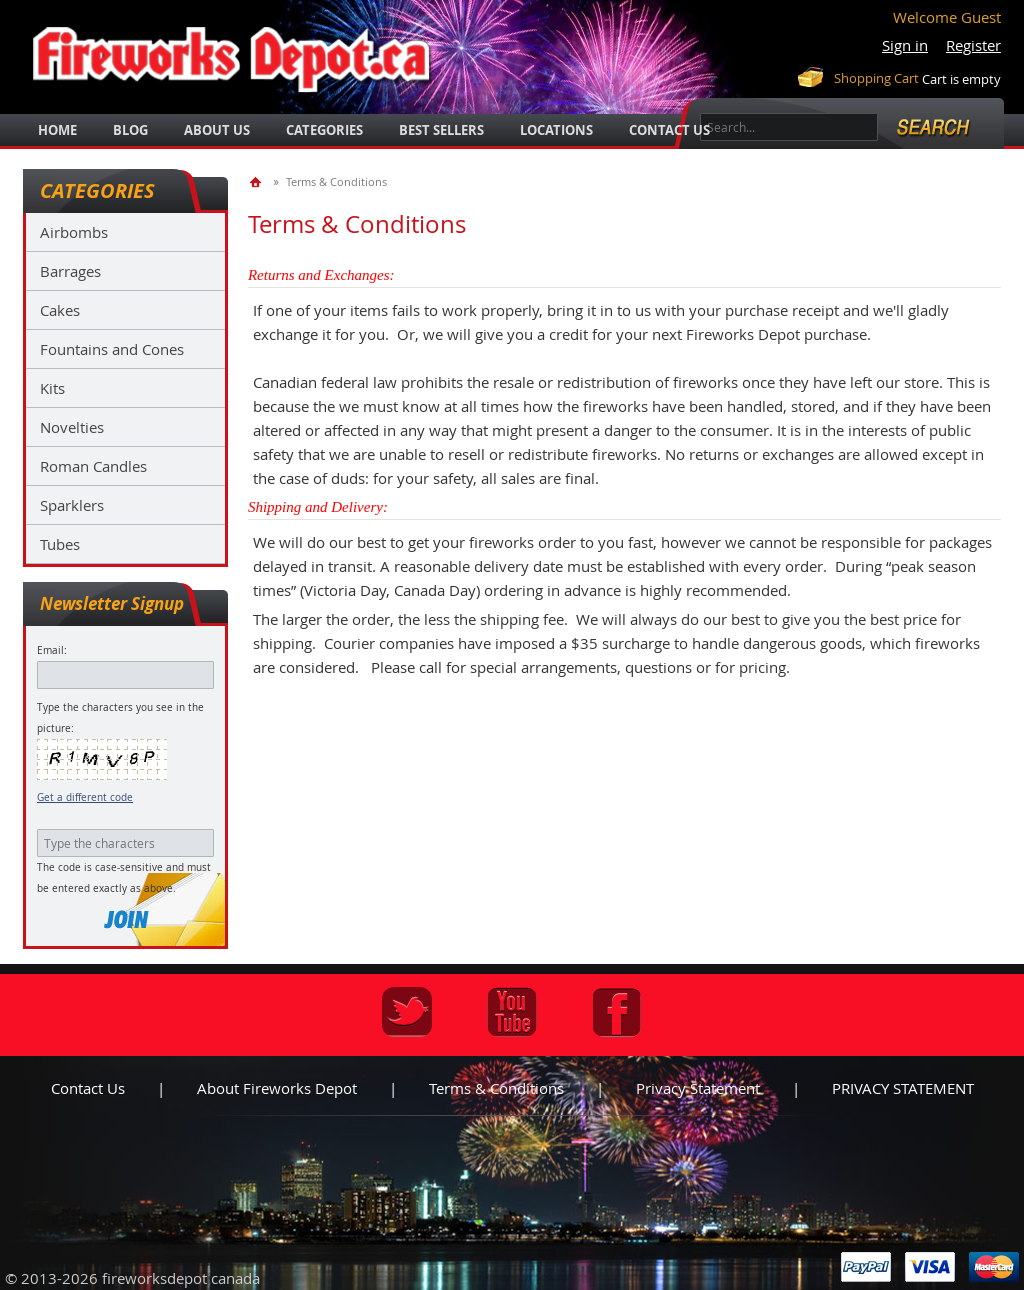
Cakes (60, 310)
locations (556, 130)
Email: (52, 650)
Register (973, 45)
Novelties (72, 427)
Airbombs (74, 232)
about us (217, 130)
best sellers (441, 130)
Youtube (512, 1012)
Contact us (88, 1088)
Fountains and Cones (112, 349)
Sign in (905, 45)
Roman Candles (93, 466)
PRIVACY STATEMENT (903, 1088)
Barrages (70, 271)
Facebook (617, 1012)
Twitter (407, 1012)
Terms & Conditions (496, 1088)
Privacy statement (698, 1088)
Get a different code (85, 797)
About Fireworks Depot (277, 1088)
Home (57, 130)
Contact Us (669, 130)
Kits (52, 388)
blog (130, 130)
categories (324, 130)
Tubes (60, 544)
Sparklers (72, 505)
